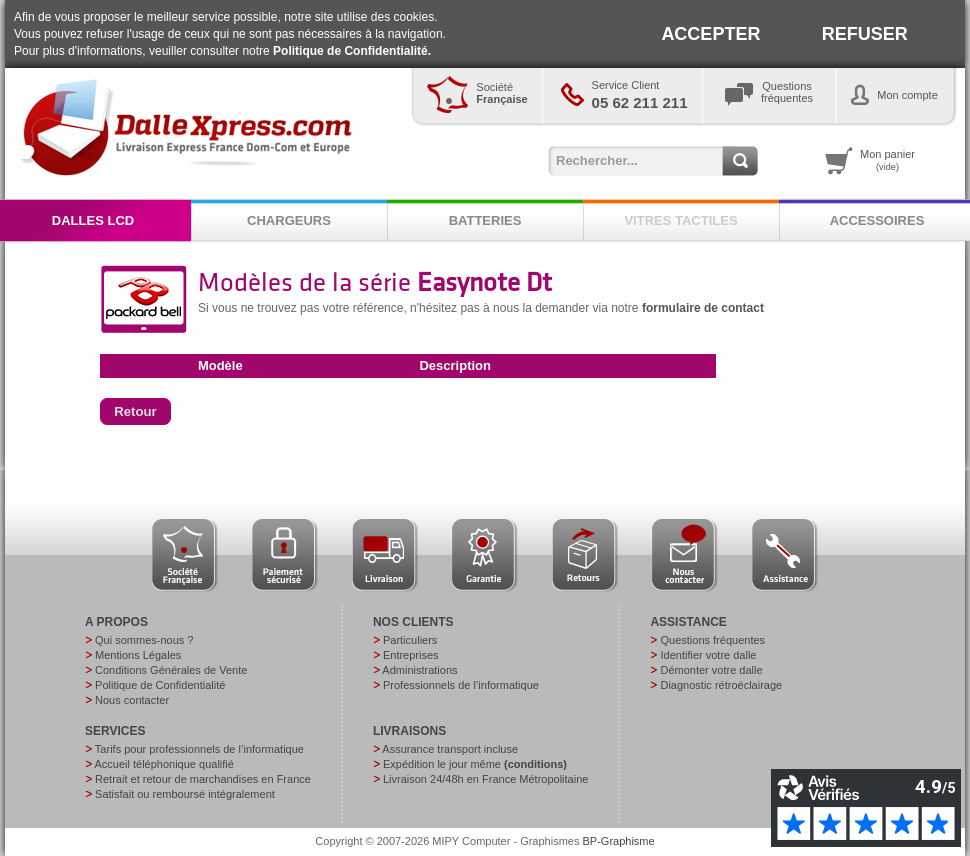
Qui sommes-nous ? (144, 640)
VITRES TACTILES (680, 220)
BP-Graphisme (619, 841)
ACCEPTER (710, 34)
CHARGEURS (289, 220)
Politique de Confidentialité (160, 685)
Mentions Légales (138, 655)
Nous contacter (132, 700)
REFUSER (865, 34)
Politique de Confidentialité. (352, 51)
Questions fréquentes (712, 640)
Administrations (419, 670)
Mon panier (887, 160)
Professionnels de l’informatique (461, 685)
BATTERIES (485, 220)
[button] (135, 412)
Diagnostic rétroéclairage (721, 685)
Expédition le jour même (475, 764)
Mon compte (907, 95)
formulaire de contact (703, 308)
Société (501, 93)
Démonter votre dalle (711, 670)
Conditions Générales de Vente (171, 670)
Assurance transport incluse (450, 749)
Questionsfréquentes (787, 92)
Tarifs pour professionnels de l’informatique (199, 749)
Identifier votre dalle (708, 655)
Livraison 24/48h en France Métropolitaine (485, 779)
